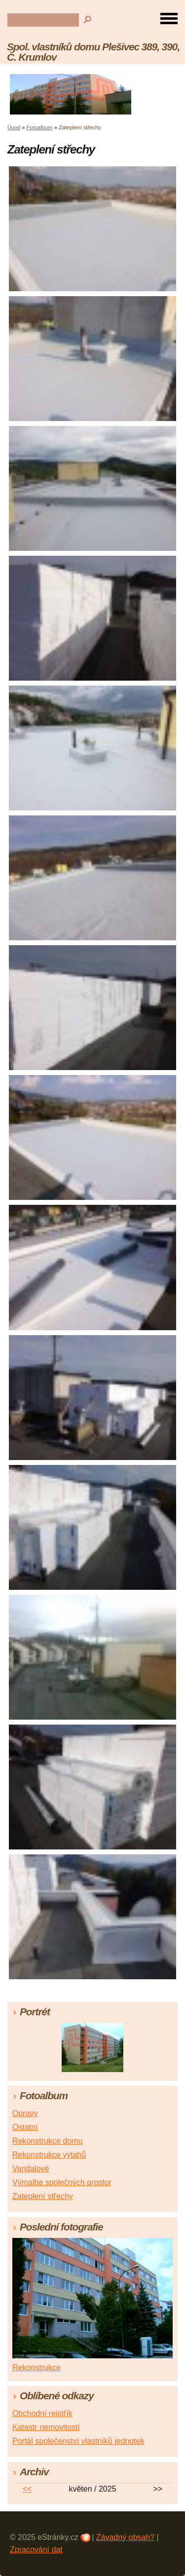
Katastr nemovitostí (46, 2427)
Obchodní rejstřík (42, 2413)
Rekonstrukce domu (47, 2141)
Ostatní (25, 2127)
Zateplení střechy (42, 2196)
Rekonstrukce (36, 2367)
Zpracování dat (36, 2549)
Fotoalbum (40, 127)
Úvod (13, 127)
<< (27, 2489)
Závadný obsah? (125, 2537)
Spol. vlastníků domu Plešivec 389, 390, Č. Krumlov (93, 52)
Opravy (25, 2113)
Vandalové (30, 2168)
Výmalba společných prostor (61, 2182)
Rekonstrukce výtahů (49, 2155)
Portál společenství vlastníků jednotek (78, 2441)
